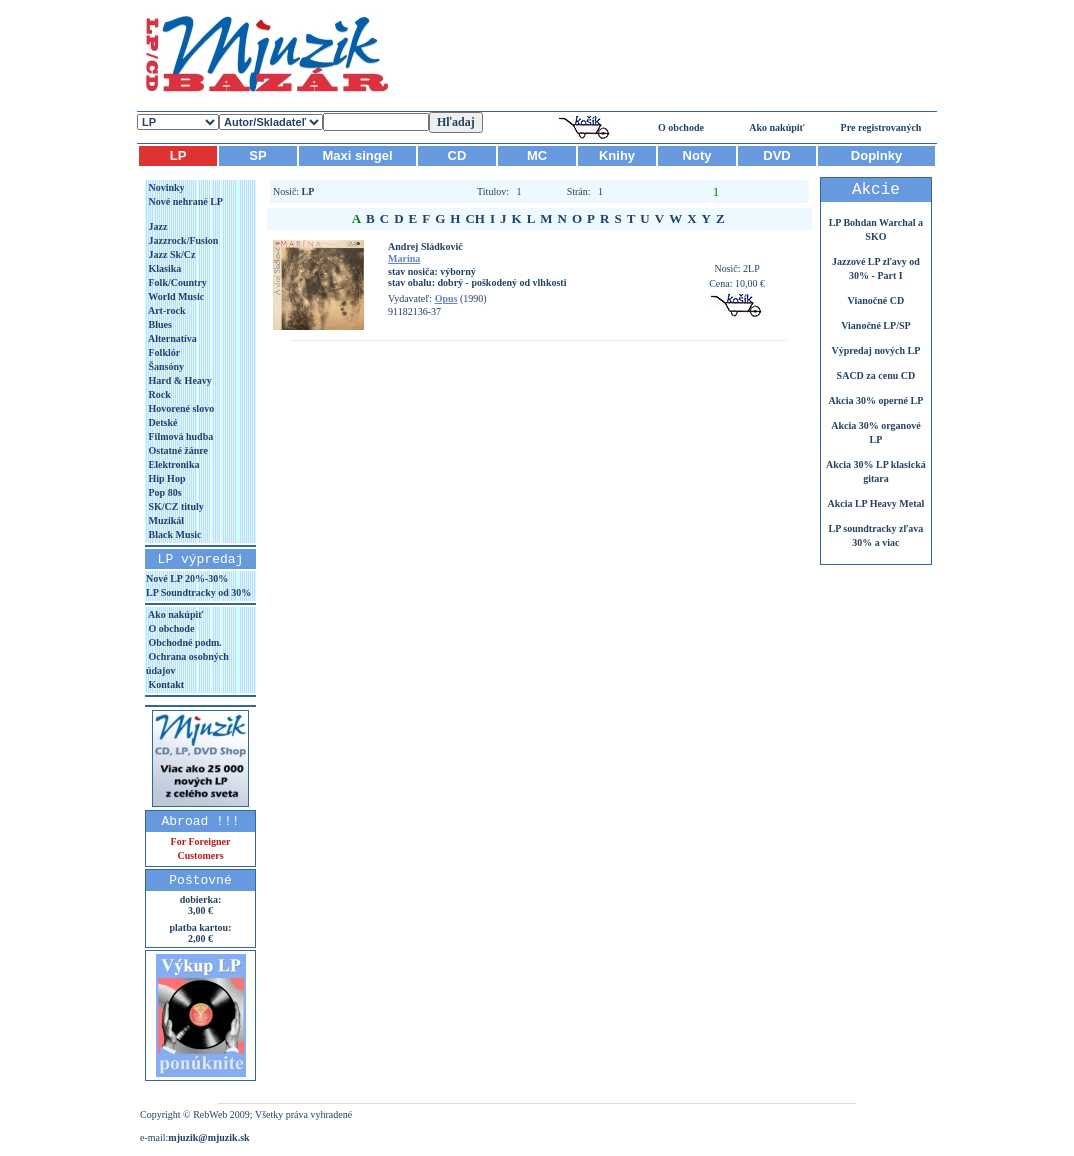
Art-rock (166, 310)
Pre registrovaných (881, 127)
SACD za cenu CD (876, 375)
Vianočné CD (876, 300)
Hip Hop (165, 478)
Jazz (156, 226)
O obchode (681, 127)
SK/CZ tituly (175, 506)
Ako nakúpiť (777, 127)
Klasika (163, 268)
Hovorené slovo (180, 408)
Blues (159, 324)
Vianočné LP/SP (875, 325)
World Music (175, 296)
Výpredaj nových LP (876, 350)
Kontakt (165, 684)
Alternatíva (171, 338)
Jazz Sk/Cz (170, 254)
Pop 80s (164, 492)
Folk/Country (176, 282)
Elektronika (172, 464)
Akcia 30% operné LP (876, 400)
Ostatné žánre (177, 450)
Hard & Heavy (179, 380)
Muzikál (165, 520)
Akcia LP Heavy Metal (875, 503)
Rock (158, 394)
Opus (446, 298)
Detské (161, 422)
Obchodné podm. (184, 642)
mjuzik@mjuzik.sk (208, 1137)
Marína (404, 258)
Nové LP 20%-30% (187, 578)
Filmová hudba (179, 436)
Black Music (174, 534)
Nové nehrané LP (184, 201)
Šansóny (165, 366)
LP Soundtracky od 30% (198, 592)
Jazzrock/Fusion (182, 240)
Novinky (165, 187)
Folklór (163, 352)
